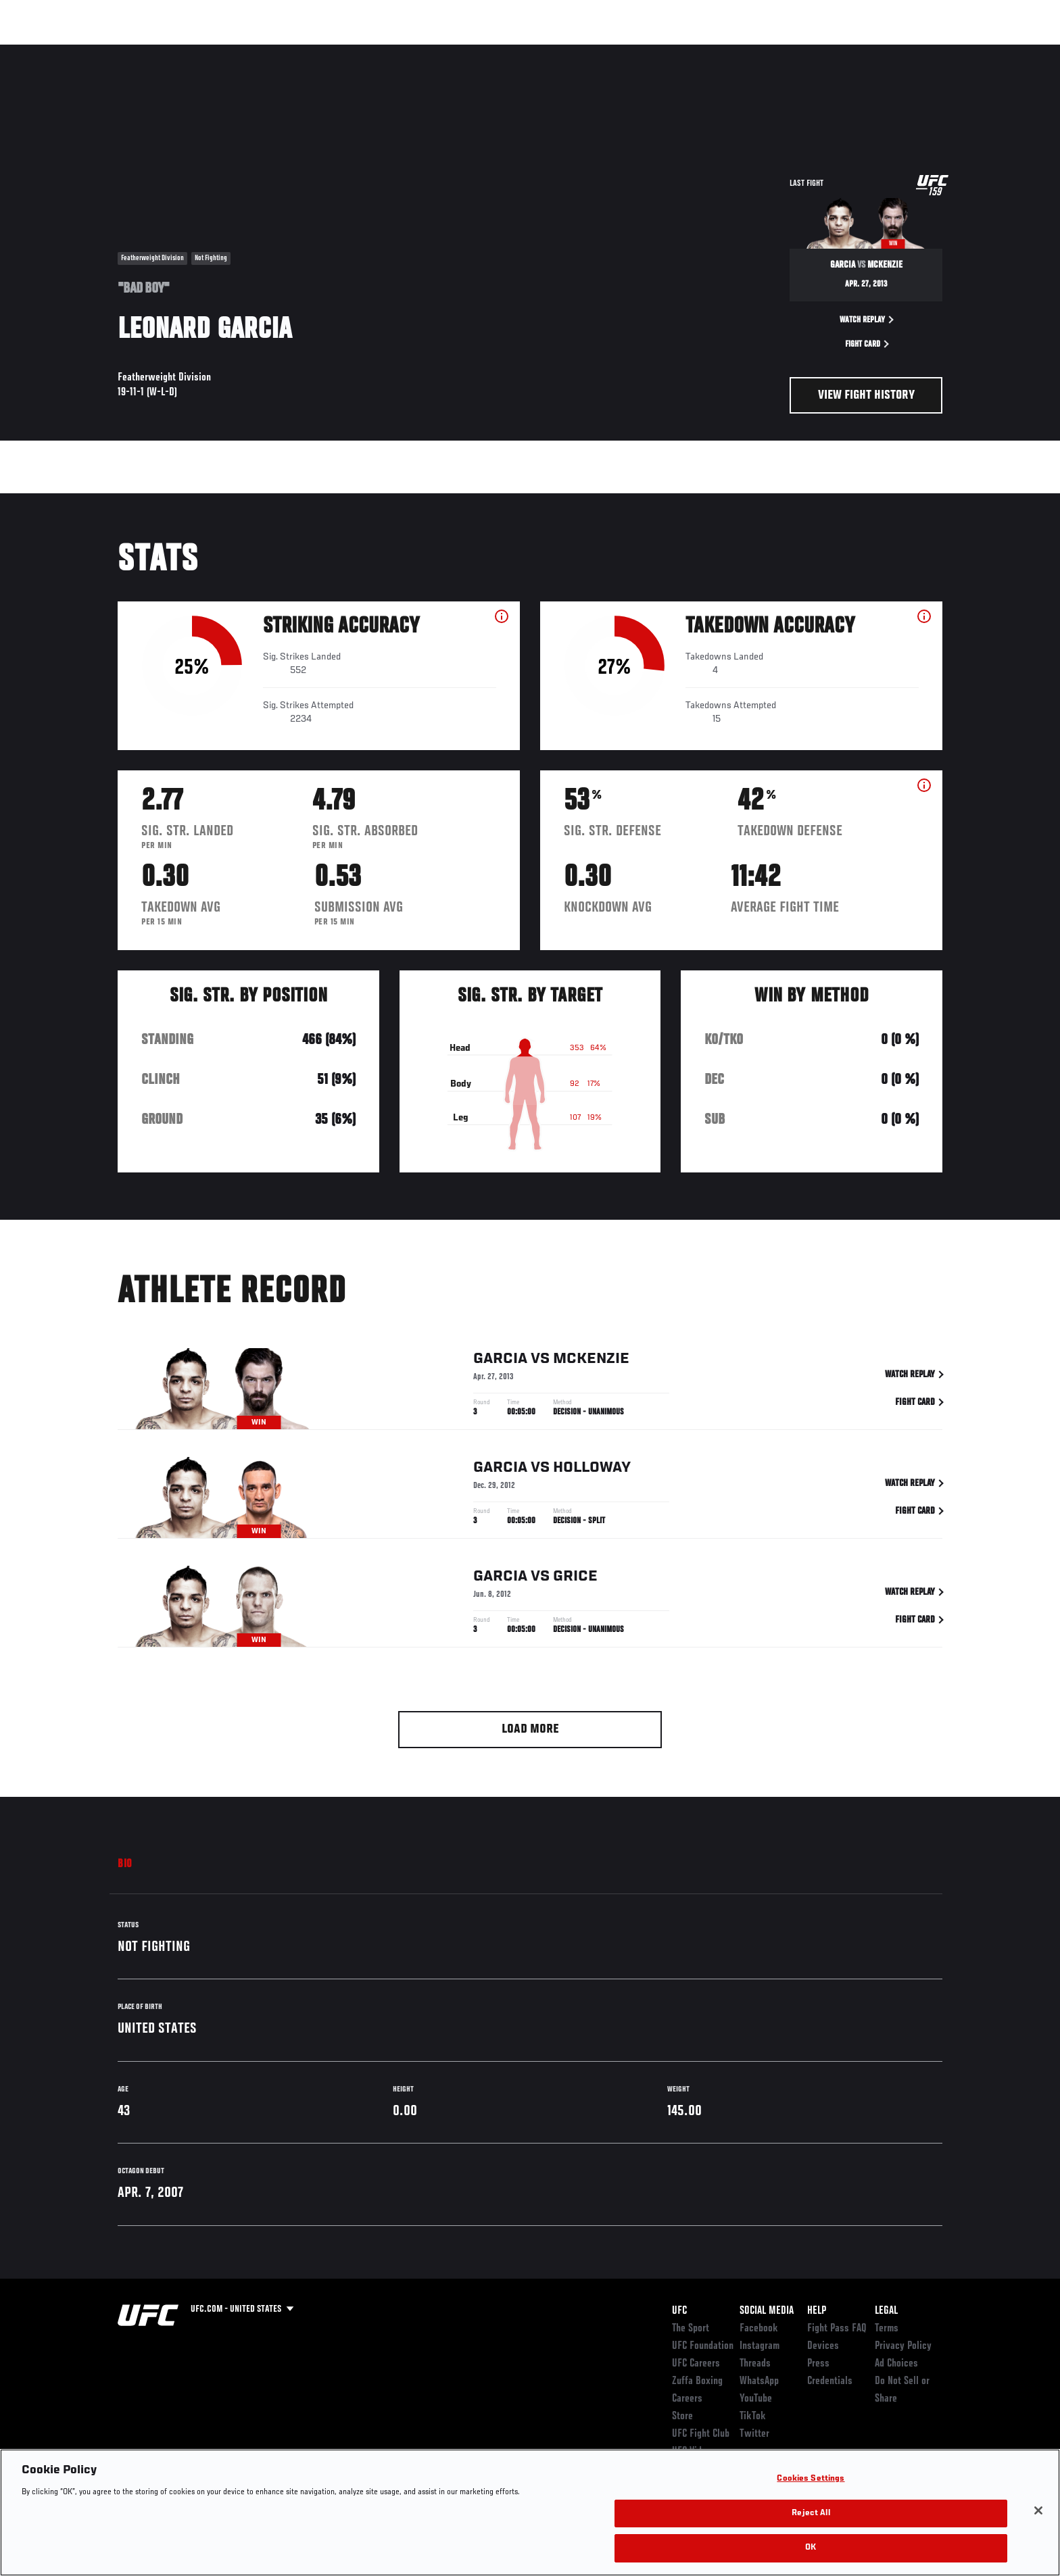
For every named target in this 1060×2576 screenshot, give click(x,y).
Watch (787, 51)
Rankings (160, 51)
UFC (679, 2311)
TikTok (753, 2416)
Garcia (500, 1362)
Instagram (759, 2346)
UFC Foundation (702, 2346)
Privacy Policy (903, 2346)
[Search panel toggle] (949, 51)
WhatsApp (759, 2381)
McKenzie (591, 1362)
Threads (755, 2364)
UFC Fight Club (700, 2434)
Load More (530, 1730)
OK (810, 2548)
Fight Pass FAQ (837, 2329)
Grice (575, 1579)
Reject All (810, 2513)
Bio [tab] (125, 1864)
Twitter (754, 2434)
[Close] (1038, 2510)
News (273, 51)
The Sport (690, 2329)
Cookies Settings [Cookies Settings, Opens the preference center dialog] (810, 2479)
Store (682, 2416)
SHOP (912, 51)
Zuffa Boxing (852, 51)
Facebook (759, 2329)
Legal (886, 2311)
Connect (733, 51)
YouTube (756, 2399)
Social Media (767, 2311)
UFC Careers (696, 2364)
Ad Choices (896, 2364)
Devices (823, 2346)
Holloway (592, 1470)
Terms (886, 2329)
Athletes (220, 51)
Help (816, 2311)
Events (102, 51)
